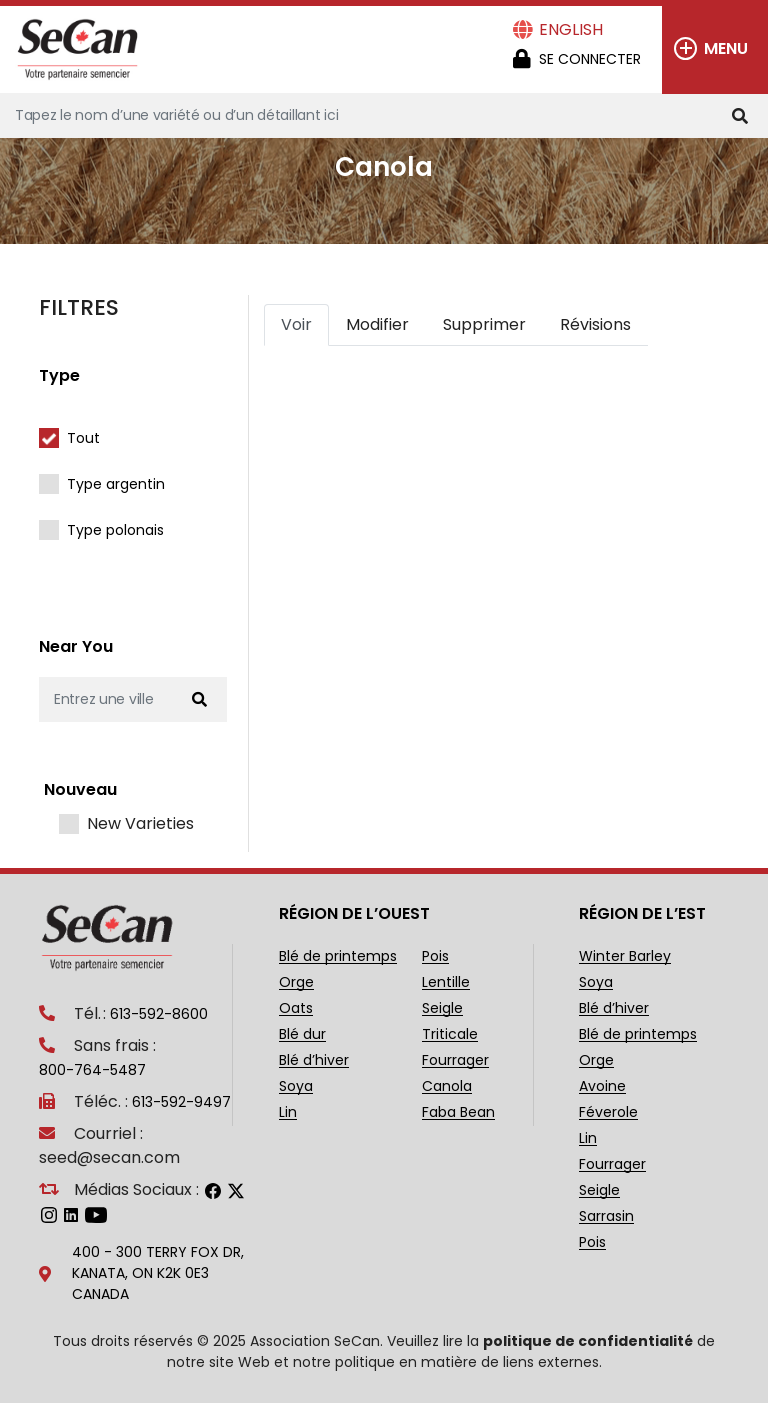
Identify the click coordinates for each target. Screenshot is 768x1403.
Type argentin (116, 484)
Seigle (442, 1008)
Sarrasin (606, 1216)
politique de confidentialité (588, 1341)
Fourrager (455, 1060)
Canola (447, 1086)
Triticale (450, 1034)
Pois (435, 956)
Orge (296, 982)
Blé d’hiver (314, 1060)
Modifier (377, 324)
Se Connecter (590, 59)
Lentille (446, 982)
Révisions (595, 324)
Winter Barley (625, 956)
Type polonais (115, 530)
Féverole (608, 1112)
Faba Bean (458, 1112)
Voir (296, 324)
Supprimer (484, 324)
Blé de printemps (338, 956)
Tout (83, 438)
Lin (288, 1112)
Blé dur (302, 1034)
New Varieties (140, 824)
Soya (296, 1086)
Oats (296, 1008)
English (571, 29)
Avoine (602, 1086)
